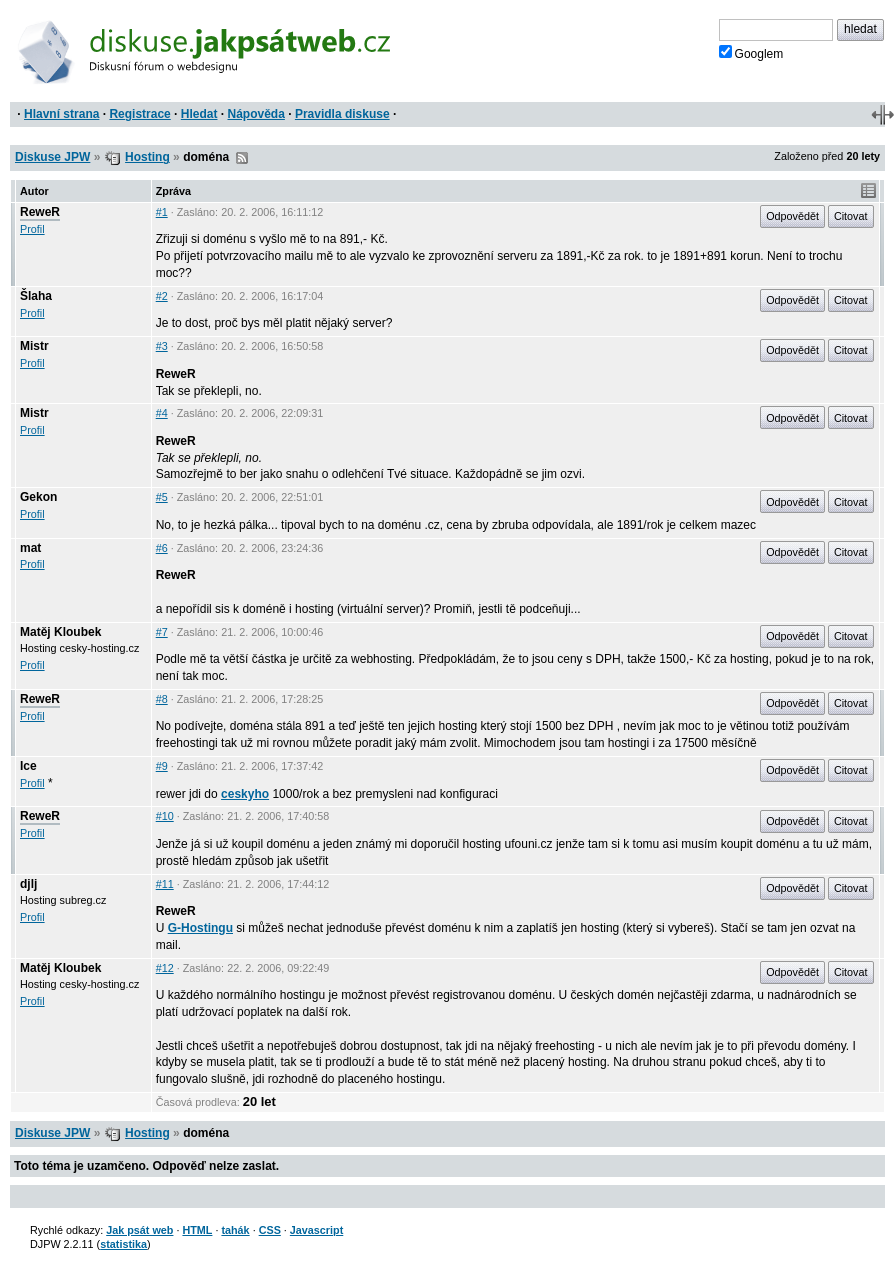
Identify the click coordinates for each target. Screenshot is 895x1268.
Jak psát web (139, 1230)
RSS (242, 158)
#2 (162, 296)
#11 (165, 884)
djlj (28, 884)
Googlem (751, 53)
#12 (165, 968)
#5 (162, 497)
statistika (123, 1244)
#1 (162, 212)
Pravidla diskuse (342, 114)
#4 (162, 413)
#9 (162, 766)
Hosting (147, 157)
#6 (162, 548)
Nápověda (256, 114)
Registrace (139, 114)
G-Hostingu (200, 928)
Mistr (34, 346)
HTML (197, 1230)
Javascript (316, 1230)
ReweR (40, 212)
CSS (270, 1230)
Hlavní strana (61, 114)
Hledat (199, 114)
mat (30, 548)
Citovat (851, 216)
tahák (235, 1230)
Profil (32, 229)
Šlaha (36, 296)
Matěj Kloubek (60, 632)
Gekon (38, 497)
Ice (28, 766)
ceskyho (245, 794)
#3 (162, 346)
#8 (162, 699)
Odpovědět (792, 216)
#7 (162, 632)
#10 (165, 816)
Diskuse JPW (52, 157)
